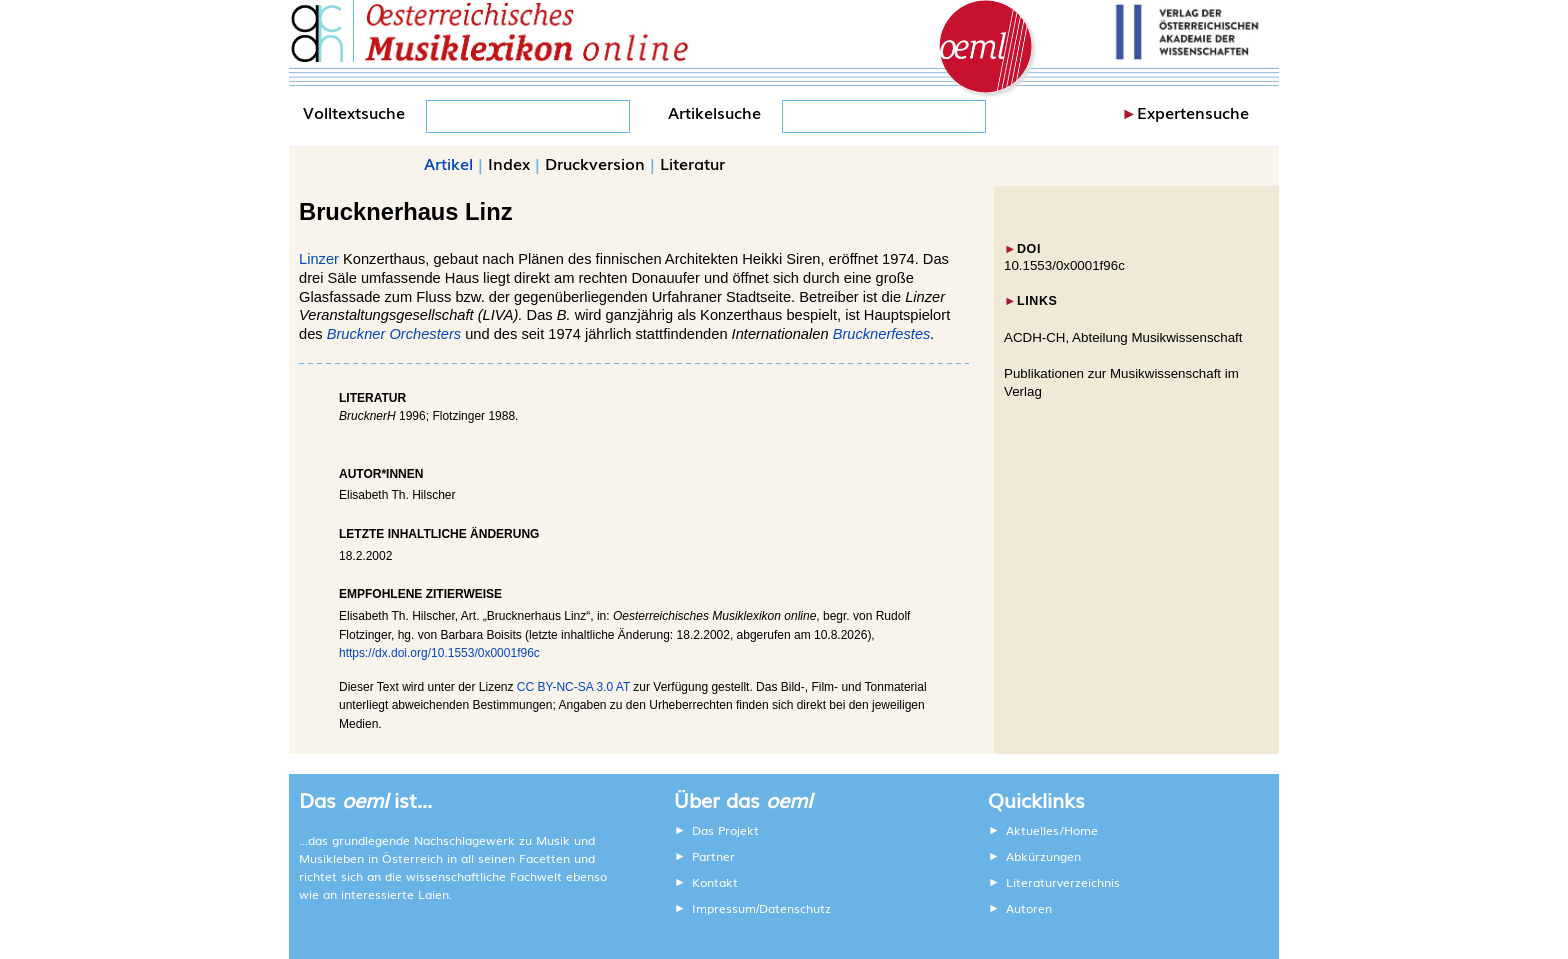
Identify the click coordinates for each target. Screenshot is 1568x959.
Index (509, 163)
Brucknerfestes (882, 334)
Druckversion (595, 163)
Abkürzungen (1043, 856)
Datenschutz (795, 908)
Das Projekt (725, 830)
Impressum (724, 908)
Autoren (1029, 908)
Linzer (319, 259)
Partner (713, 856)
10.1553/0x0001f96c (1064, 265)
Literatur (692, 163)
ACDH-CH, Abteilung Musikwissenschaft (1123, 337)
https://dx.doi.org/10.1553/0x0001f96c (439, 653)
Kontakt (715, 882)
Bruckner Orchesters (394, 334)
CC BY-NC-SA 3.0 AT (573, 687)
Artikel (448, 163)
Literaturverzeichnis (1063, 882)
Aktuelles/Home (1052, 830)
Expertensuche (1193, 112)
